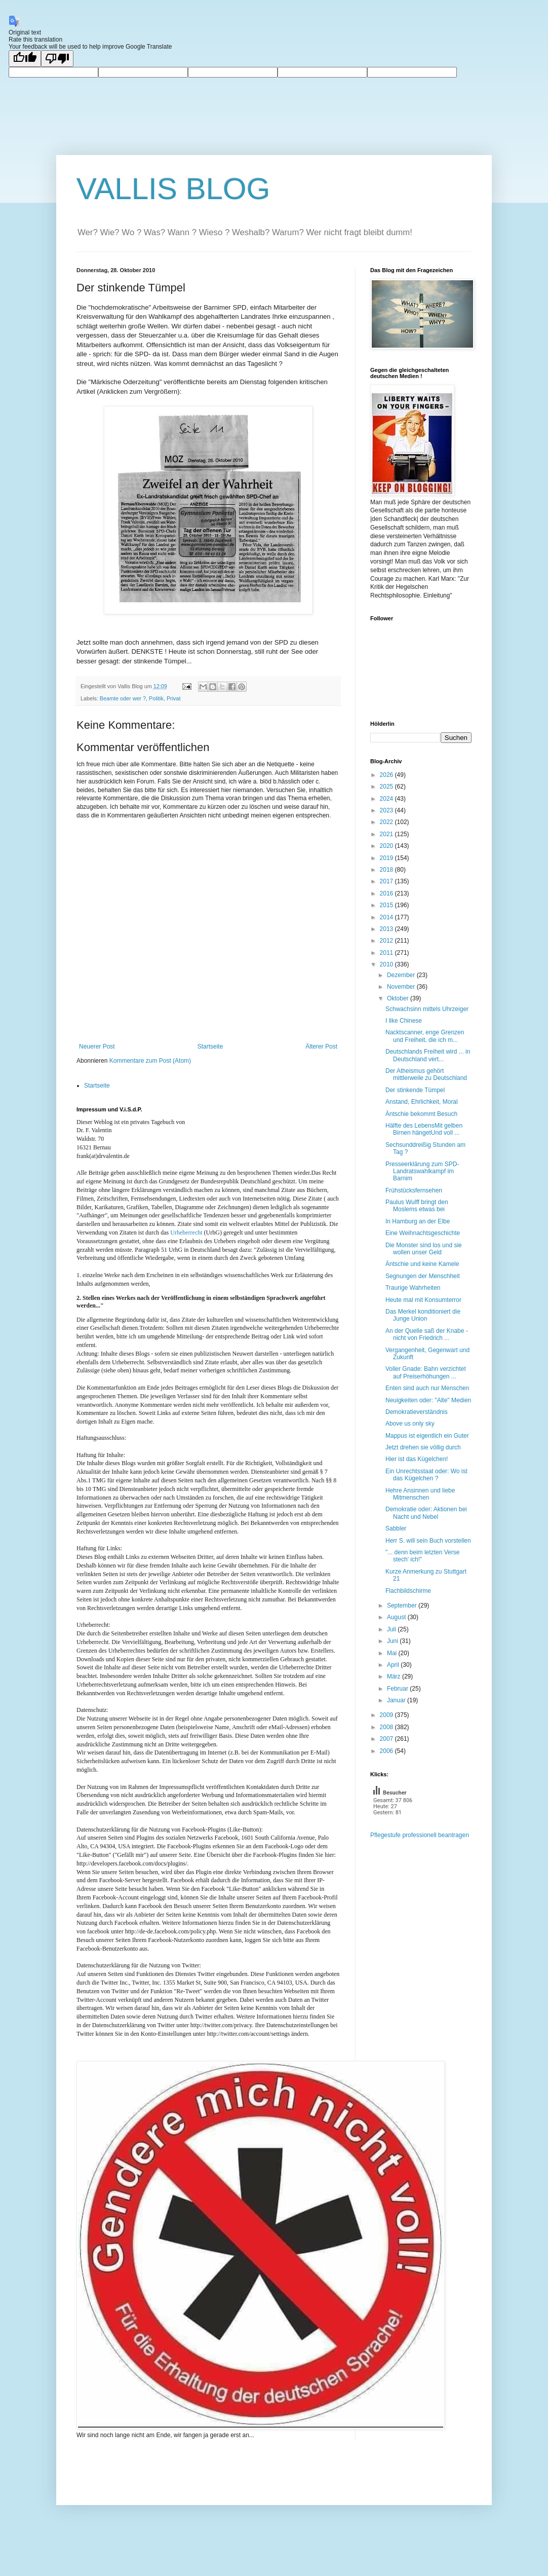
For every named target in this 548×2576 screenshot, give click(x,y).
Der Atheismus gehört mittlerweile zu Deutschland (426, 1074)
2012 (387, 940)
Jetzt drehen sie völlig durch (423, 1447)
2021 (387, 834)
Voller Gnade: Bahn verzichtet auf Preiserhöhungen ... (425, 1372)
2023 (387, 810)
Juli (392, 1629)
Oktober (398, 998)
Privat (174, 698)
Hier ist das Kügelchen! (416, 1459)
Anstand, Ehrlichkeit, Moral (421, 1101)
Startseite (210, 1046)
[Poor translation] (57, 58)
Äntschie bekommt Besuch (421, 1113)
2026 (387, 774)
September (402, 1605)
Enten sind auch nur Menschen (427, 1388)
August (397, 1617)
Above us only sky (410, 1423)
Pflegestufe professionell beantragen (419, 1835)
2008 (387, 1727)
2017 (387, 881)
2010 (387, 964)
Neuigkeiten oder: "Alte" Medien (428, 1400)
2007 (387, 1738)
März (394, 1676)
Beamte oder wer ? (123, 698)
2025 (387, 786)
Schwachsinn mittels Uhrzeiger (426, 1009)
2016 (387, 893)
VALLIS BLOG (173, 189)
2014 (387, 917)
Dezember (402, 975)
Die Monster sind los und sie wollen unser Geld (423, 1249)
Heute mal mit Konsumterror (423, 1299)
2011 (387, 952)
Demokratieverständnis (416, 1411)
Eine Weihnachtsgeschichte (422, 1233)
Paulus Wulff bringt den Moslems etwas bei (416, 1206)
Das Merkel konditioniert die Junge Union (422, 1315)
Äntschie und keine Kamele (422, 1263)
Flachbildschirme (408, 1590)
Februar (398, 1688)
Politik (156, 698)
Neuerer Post (97, 1046)
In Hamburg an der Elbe (417, 1221)
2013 (387, 928)
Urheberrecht (186, 1232)
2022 (387, 822)
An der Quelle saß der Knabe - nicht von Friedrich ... (426, 1334)
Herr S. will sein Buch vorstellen (428, 1540)
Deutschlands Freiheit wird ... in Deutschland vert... (427, 1055)
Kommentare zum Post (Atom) (150, 1060)
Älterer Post (321, 1046)
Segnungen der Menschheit (422, 1276)
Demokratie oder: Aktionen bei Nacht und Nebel (426, 1513)
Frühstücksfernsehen (413, 1190)
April (394, 1664)
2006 (387, 1750)
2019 (387, 858)
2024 (387, 798)
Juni (393, 1641)
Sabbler (395, 1528)
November (402, 986)
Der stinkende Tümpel (415, 1090)
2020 (387, 845)
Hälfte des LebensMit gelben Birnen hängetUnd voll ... (423, 1129)
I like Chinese (403, 1020)
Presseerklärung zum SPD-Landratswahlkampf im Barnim (422, 1171)
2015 (387, 905)
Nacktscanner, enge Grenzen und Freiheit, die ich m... (424, 1036)
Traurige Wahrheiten (413, 1287)
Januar (397, 1700)
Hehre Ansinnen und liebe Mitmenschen (420, 1494)
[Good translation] (25, 58)
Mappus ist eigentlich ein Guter (427, 1435)
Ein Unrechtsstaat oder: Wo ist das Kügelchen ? (426, 1475)
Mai (393, 1653)
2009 (387, 1715)
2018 (387, 869)
